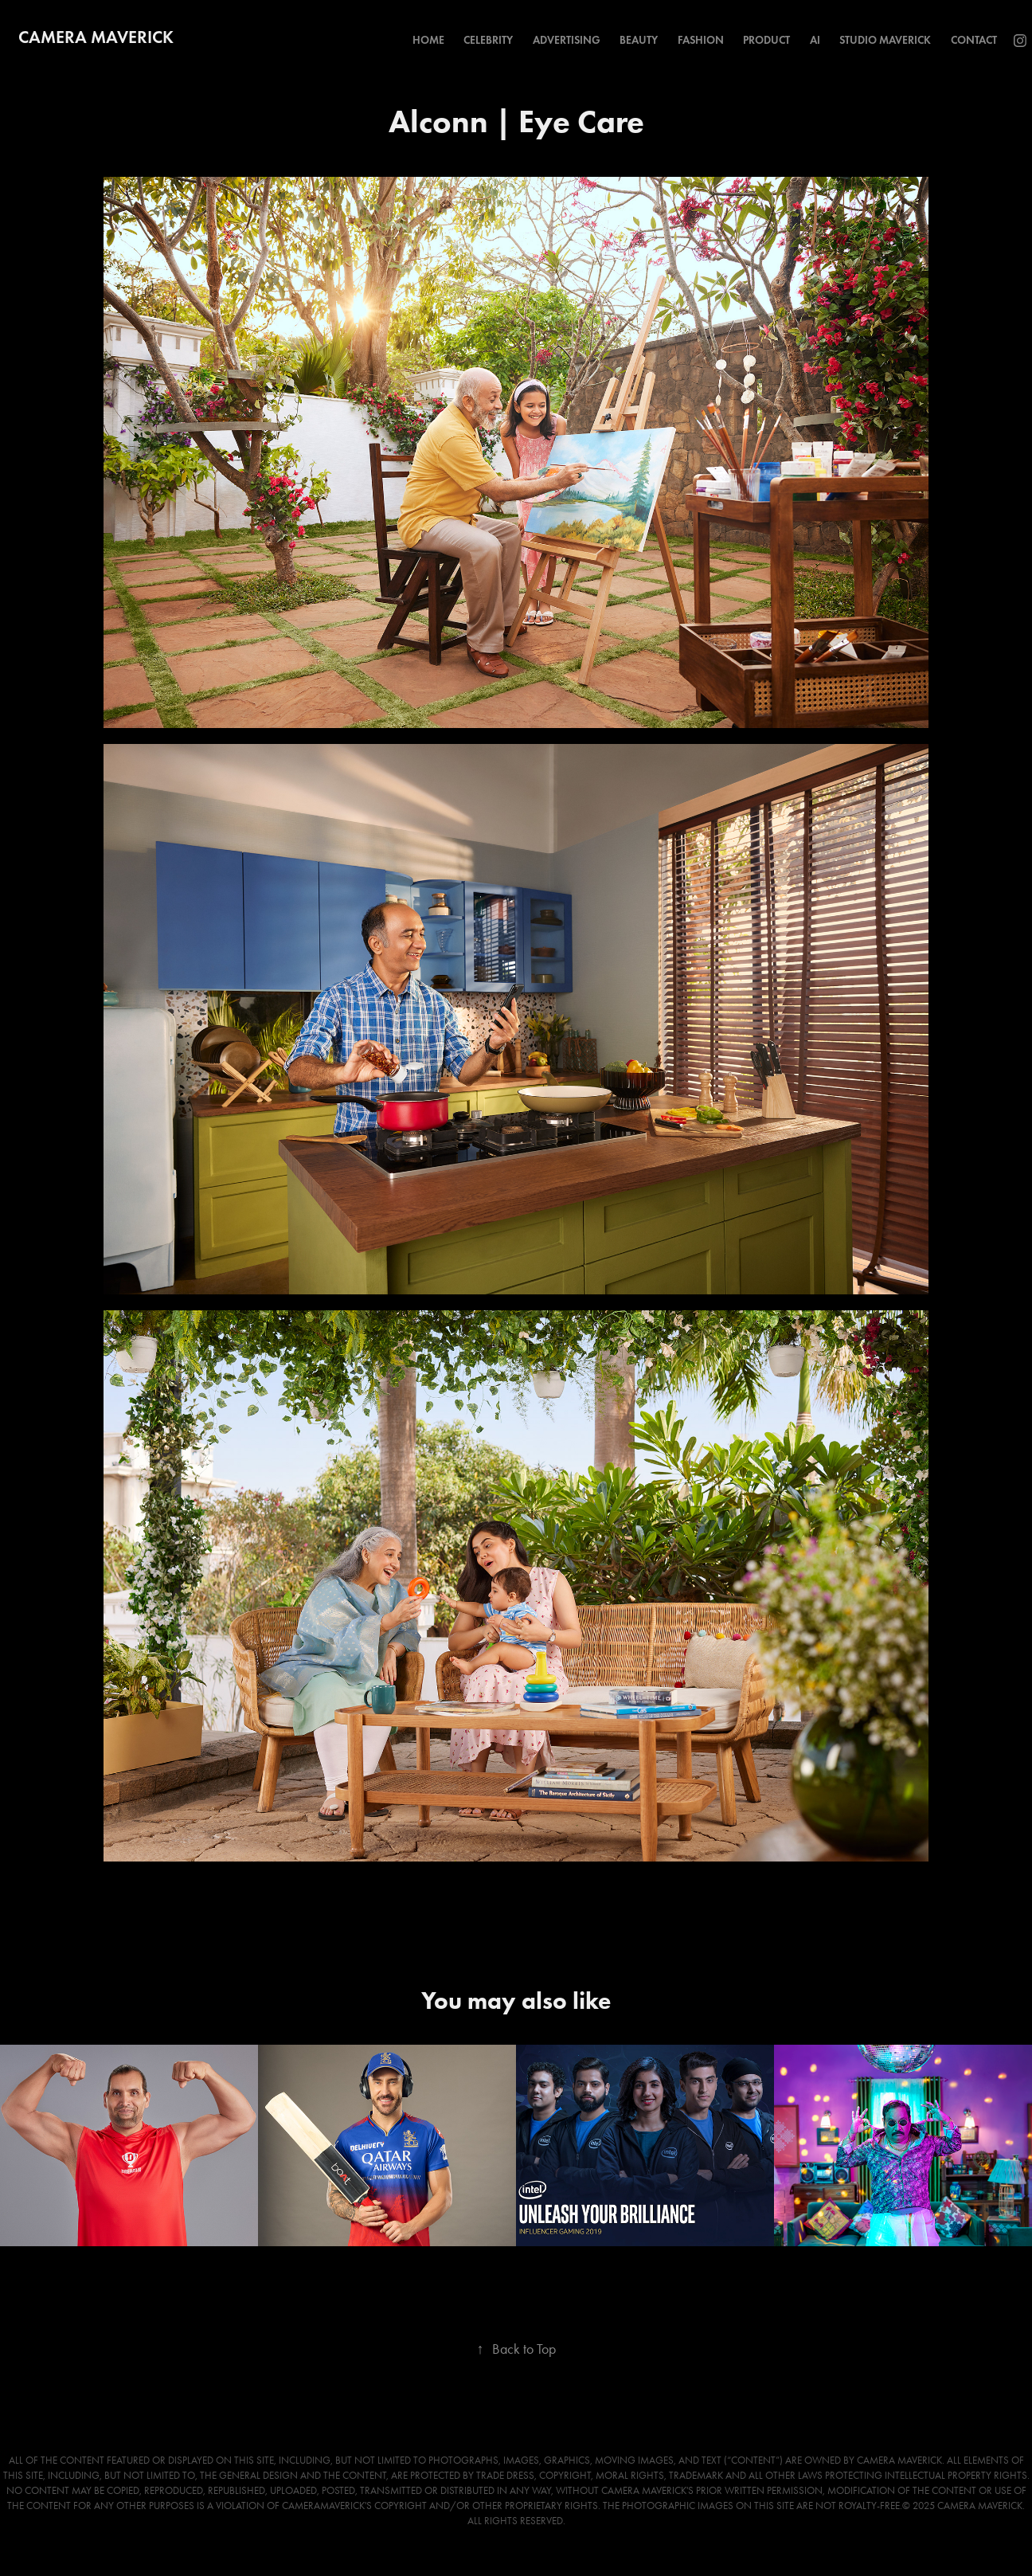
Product (766, 40)
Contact (974, 40)
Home (428, 40)
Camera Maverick (96, 37)
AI (815, 40)
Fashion (701, 40)
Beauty (639, 40)
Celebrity (488, 40)
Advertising (566, 40)
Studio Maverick (885, 40)
